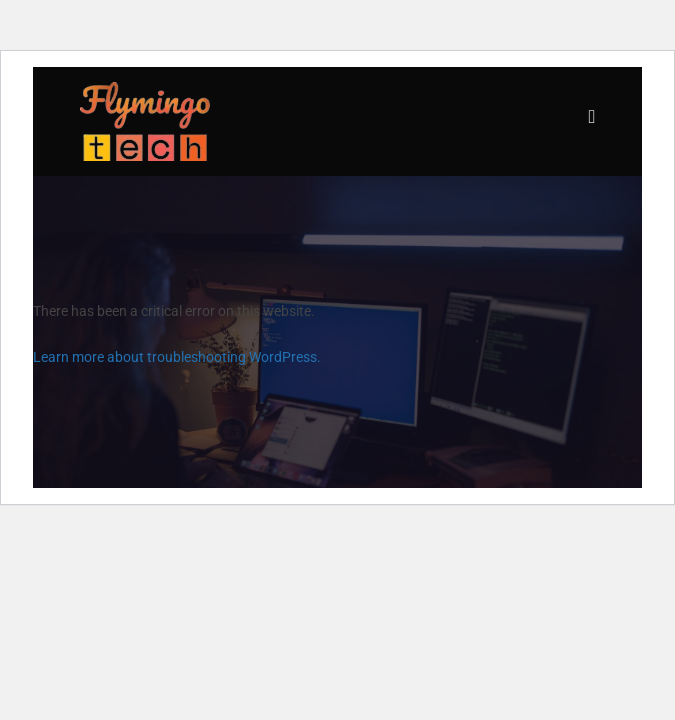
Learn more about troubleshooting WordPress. (177, 357)
